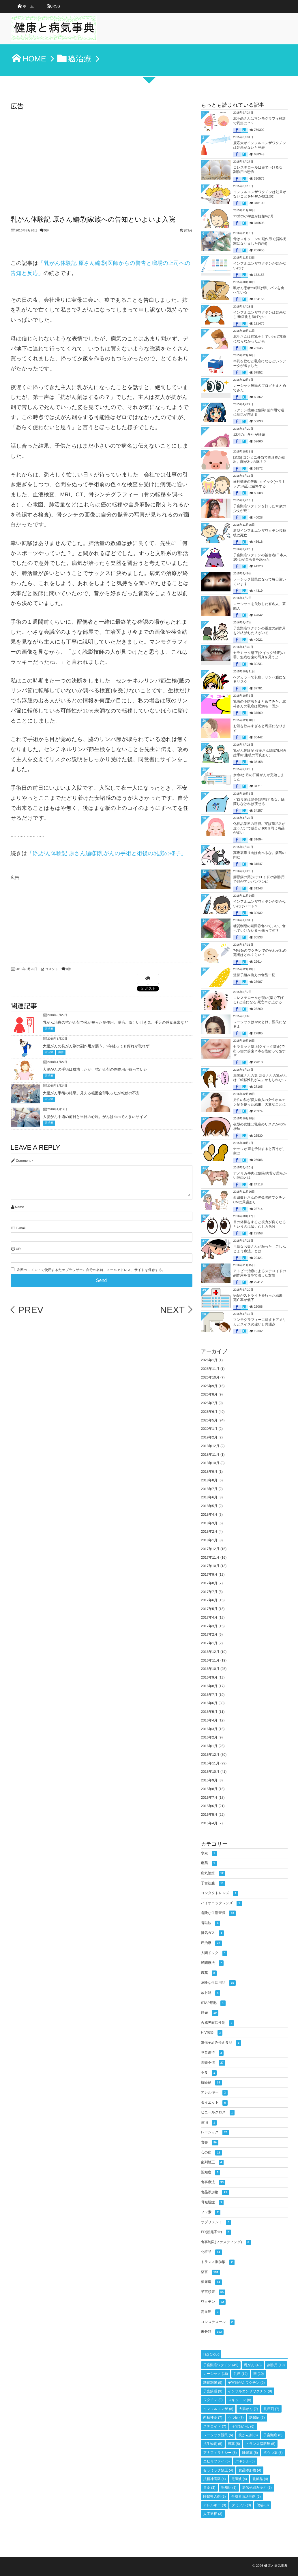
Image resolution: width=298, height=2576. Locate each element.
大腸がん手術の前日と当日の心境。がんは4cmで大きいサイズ (95, 1116)
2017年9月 (209, 1574)
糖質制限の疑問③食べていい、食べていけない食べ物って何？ (259, 928)
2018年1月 (209, 1540)
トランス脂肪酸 (218, 2262)
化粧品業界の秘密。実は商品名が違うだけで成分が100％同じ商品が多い (259, 828)
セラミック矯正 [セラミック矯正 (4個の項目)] (218, 2470)
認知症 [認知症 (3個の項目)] (229, 2488)
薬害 (61, 1052)
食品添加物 (215, 2192)
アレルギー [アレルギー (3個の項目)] (214, 2505)
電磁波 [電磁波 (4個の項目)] (239, 2479)
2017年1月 (209, 1643)
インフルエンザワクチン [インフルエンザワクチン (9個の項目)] (250, 2391)
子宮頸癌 (213, 2292)
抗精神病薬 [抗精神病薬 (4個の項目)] (214, 2479)
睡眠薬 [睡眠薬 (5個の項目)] (250, 2453)
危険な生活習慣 (218, 1913)
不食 (209, 2073)
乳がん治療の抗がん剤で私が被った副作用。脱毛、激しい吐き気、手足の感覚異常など (115, 1022)
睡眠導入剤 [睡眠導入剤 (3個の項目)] (214, 2496)
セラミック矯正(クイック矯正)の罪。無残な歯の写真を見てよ (259, 655)
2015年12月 (210, 1755)
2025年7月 (209, 1403)
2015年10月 (210, 1772)
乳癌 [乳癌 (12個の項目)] (241, 2374)
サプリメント (216, 2222)
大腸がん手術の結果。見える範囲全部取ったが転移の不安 (91, 1093)
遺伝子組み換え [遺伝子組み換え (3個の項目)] (257, 2488)
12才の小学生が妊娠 (249, 435)
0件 (46, 230)
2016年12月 (210, 1652)
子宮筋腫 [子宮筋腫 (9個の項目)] (212, 2391)
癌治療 (49, 1029)
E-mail (20, 1228)
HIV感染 (212, 2033)
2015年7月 (209, 1798)
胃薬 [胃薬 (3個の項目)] (209, 2488)
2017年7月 (209, 1592)
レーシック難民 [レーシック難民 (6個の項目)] (218, 2435)
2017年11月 (210, 1557)
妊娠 (209, 2013)
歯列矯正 (212, 2162)
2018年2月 (209, 1532)
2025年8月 (209, 1394)
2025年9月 (209, 1386)
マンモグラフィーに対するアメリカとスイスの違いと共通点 (259, 1322)
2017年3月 (209, 1626)
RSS (56, 6)
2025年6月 (209, 1412)
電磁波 (210, 1923)
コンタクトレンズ (219, 1893)
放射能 (210, 1993)
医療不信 (213, 2063)
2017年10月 (210, 1566)
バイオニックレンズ (221, 1903)
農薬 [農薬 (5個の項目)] (234, 2444)
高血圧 (210, 2312)
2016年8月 (209, 1686)
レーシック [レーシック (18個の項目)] (215, 2374)
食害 (209, 2142)
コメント (51, 969)
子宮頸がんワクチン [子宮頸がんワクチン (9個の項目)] (246, 2383)
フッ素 (210, 2212)
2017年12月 (210, 1549)
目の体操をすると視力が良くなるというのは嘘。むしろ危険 (259, 1224)
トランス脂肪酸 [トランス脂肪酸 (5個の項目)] (260, 2444)
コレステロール (218, 2322)
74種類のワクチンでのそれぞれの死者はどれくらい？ (260, 952)
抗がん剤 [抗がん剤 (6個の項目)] (248, 2435)
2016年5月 (209, 1712)
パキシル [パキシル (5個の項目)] (245, 2461)
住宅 (209, 2123)
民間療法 (212, 1963)
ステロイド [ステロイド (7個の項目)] (214, 2426)
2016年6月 (209, 1703)
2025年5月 (209, 1420)
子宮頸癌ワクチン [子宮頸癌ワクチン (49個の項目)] (221, 2365)
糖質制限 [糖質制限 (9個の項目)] (212, 2383)
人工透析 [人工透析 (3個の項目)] (212, 2514)
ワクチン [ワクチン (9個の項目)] (213, 2400)
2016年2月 (209, 1737)
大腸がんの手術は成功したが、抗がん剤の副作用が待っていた (95, 1069)
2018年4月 (209, 1515)
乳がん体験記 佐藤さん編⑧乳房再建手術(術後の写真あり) (259, 752)
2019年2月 (209, 1437)
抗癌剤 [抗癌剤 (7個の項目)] (271, 2409)
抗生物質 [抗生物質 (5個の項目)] (212, 2444)
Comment (23, 1161)
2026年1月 (209, 1360)
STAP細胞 (213, 2003)
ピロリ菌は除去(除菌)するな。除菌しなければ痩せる (259, 801)
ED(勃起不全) (216, 2232)
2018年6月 (209, 1497)
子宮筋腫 (213, 1883)
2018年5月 (209, 1506)
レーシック (215, 2132)
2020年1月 (209, 1429)
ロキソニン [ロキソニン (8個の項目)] (239, 2400)
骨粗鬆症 (212, 2202)
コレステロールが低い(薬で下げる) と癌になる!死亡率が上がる (258, 1000)
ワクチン (213, 2302)
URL (19, 1249)
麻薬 (209, 1863)
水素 (209, 1853)
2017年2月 (209, 1634)
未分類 (212, 2332)
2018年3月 (209, 1523)
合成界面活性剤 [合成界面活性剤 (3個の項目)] (246, 2496)
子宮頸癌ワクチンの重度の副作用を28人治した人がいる (259, 630)
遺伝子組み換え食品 (221, 2043)
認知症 (210, 2172)
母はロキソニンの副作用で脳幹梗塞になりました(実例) (259, 241)
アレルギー (214, 2093)
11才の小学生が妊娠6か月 (253, 216)
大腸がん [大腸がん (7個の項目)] (248, 2409)
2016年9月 (209, 1677)
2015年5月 (209, 1815)
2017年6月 (209, 1600)
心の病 (211, 2153)
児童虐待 (212, 2053)
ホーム (28, 6)
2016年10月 (210, 1669)
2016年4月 (209, 1720)
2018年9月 (209, 1472)
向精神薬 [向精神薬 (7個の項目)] (212, 2417)
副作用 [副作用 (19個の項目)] (276, 2365)
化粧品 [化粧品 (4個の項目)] (260, 2479)
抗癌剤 (211, 2082)
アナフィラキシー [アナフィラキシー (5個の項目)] (220, 2453)
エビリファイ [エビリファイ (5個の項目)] (216, 2461)
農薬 (209, 1973)
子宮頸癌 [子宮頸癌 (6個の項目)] (272, 2435)
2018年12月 (210, 1446)
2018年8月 (209, 1480)
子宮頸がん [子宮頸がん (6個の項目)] (243, 2426)
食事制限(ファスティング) (226, 2242)
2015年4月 (209, 1823)
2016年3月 (209, 1729)
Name (19, 1207)
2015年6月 (209, 1806)
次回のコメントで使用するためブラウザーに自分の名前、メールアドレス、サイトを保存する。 (91, 1270)
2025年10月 (210, 1377)
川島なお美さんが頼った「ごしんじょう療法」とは (259, 1248)
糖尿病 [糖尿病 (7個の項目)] (257, 2417)
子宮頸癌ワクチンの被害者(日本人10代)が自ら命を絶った (260, 557)
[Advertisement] (101, 155)
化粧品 (211, 2252)
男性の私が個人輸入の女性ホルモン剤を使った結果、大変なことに (259, 1102)
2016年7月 (209, 1695)
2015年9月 (209, 1780)
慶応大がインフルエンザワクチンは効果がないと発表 (259, 145)
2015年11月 (210, 1763)
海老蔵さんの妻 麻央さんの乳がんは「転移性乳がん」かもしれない (260, 1078)
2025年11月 (210, 1369)
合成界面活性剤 (217, 2023)
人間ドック (214, 1953)
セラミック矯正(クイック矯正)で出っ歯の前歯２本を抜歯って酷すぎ (259, 1050)
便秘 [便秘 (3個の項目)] (262, 2505)
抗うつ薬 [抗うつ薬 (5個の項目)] (273, 2453)
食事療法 (213, 2182)
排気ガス (212, 1933)
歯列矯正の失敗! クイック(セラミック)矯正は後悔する (259, 484)
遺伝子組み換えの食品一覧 (254, 975)
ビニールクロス (218, 2112)
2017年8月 (209, 1583)
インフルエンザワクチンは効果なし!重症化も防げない (259, 314)
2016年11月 (210, 1660)
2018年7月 (209, 1489)
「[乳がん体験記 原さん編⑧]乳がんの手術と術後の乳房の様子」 (106, 853)
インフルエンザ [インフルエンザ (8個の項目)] (218, 2409)
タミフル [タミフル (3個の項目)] (241, 2505)
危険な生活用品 (218, 1983)
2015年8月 (209, 1789)
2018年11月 (210, 1455)
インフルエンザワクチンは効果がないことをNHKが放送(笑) (259, 194)
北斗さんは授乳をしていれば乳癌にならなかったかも (259, 339)
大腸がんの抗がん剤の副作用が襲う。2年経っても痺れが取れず (96, 1046)
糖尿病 (211, 2282)
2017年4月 (209, 1617)
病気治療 (213, 1873)
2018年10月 (210, 1463)
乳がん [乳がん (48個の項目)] (253, 2365)
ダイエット (214, 2103)
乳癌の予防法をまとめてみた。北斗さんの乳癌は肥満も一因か (259, 703)
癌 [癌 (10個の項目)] (258, 2374)
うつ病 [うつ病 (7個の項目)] (236, 2417)
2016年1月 (209, 1746)
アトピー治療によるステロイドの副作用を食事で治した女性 (259, 1273)
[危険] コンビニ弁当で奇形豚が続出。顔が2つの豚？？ (259, 459)
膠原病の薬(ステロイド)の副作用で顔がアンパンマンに (259, 879)
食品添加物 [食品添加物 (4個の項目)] (250, 2470)
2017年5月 (209, 1609)
